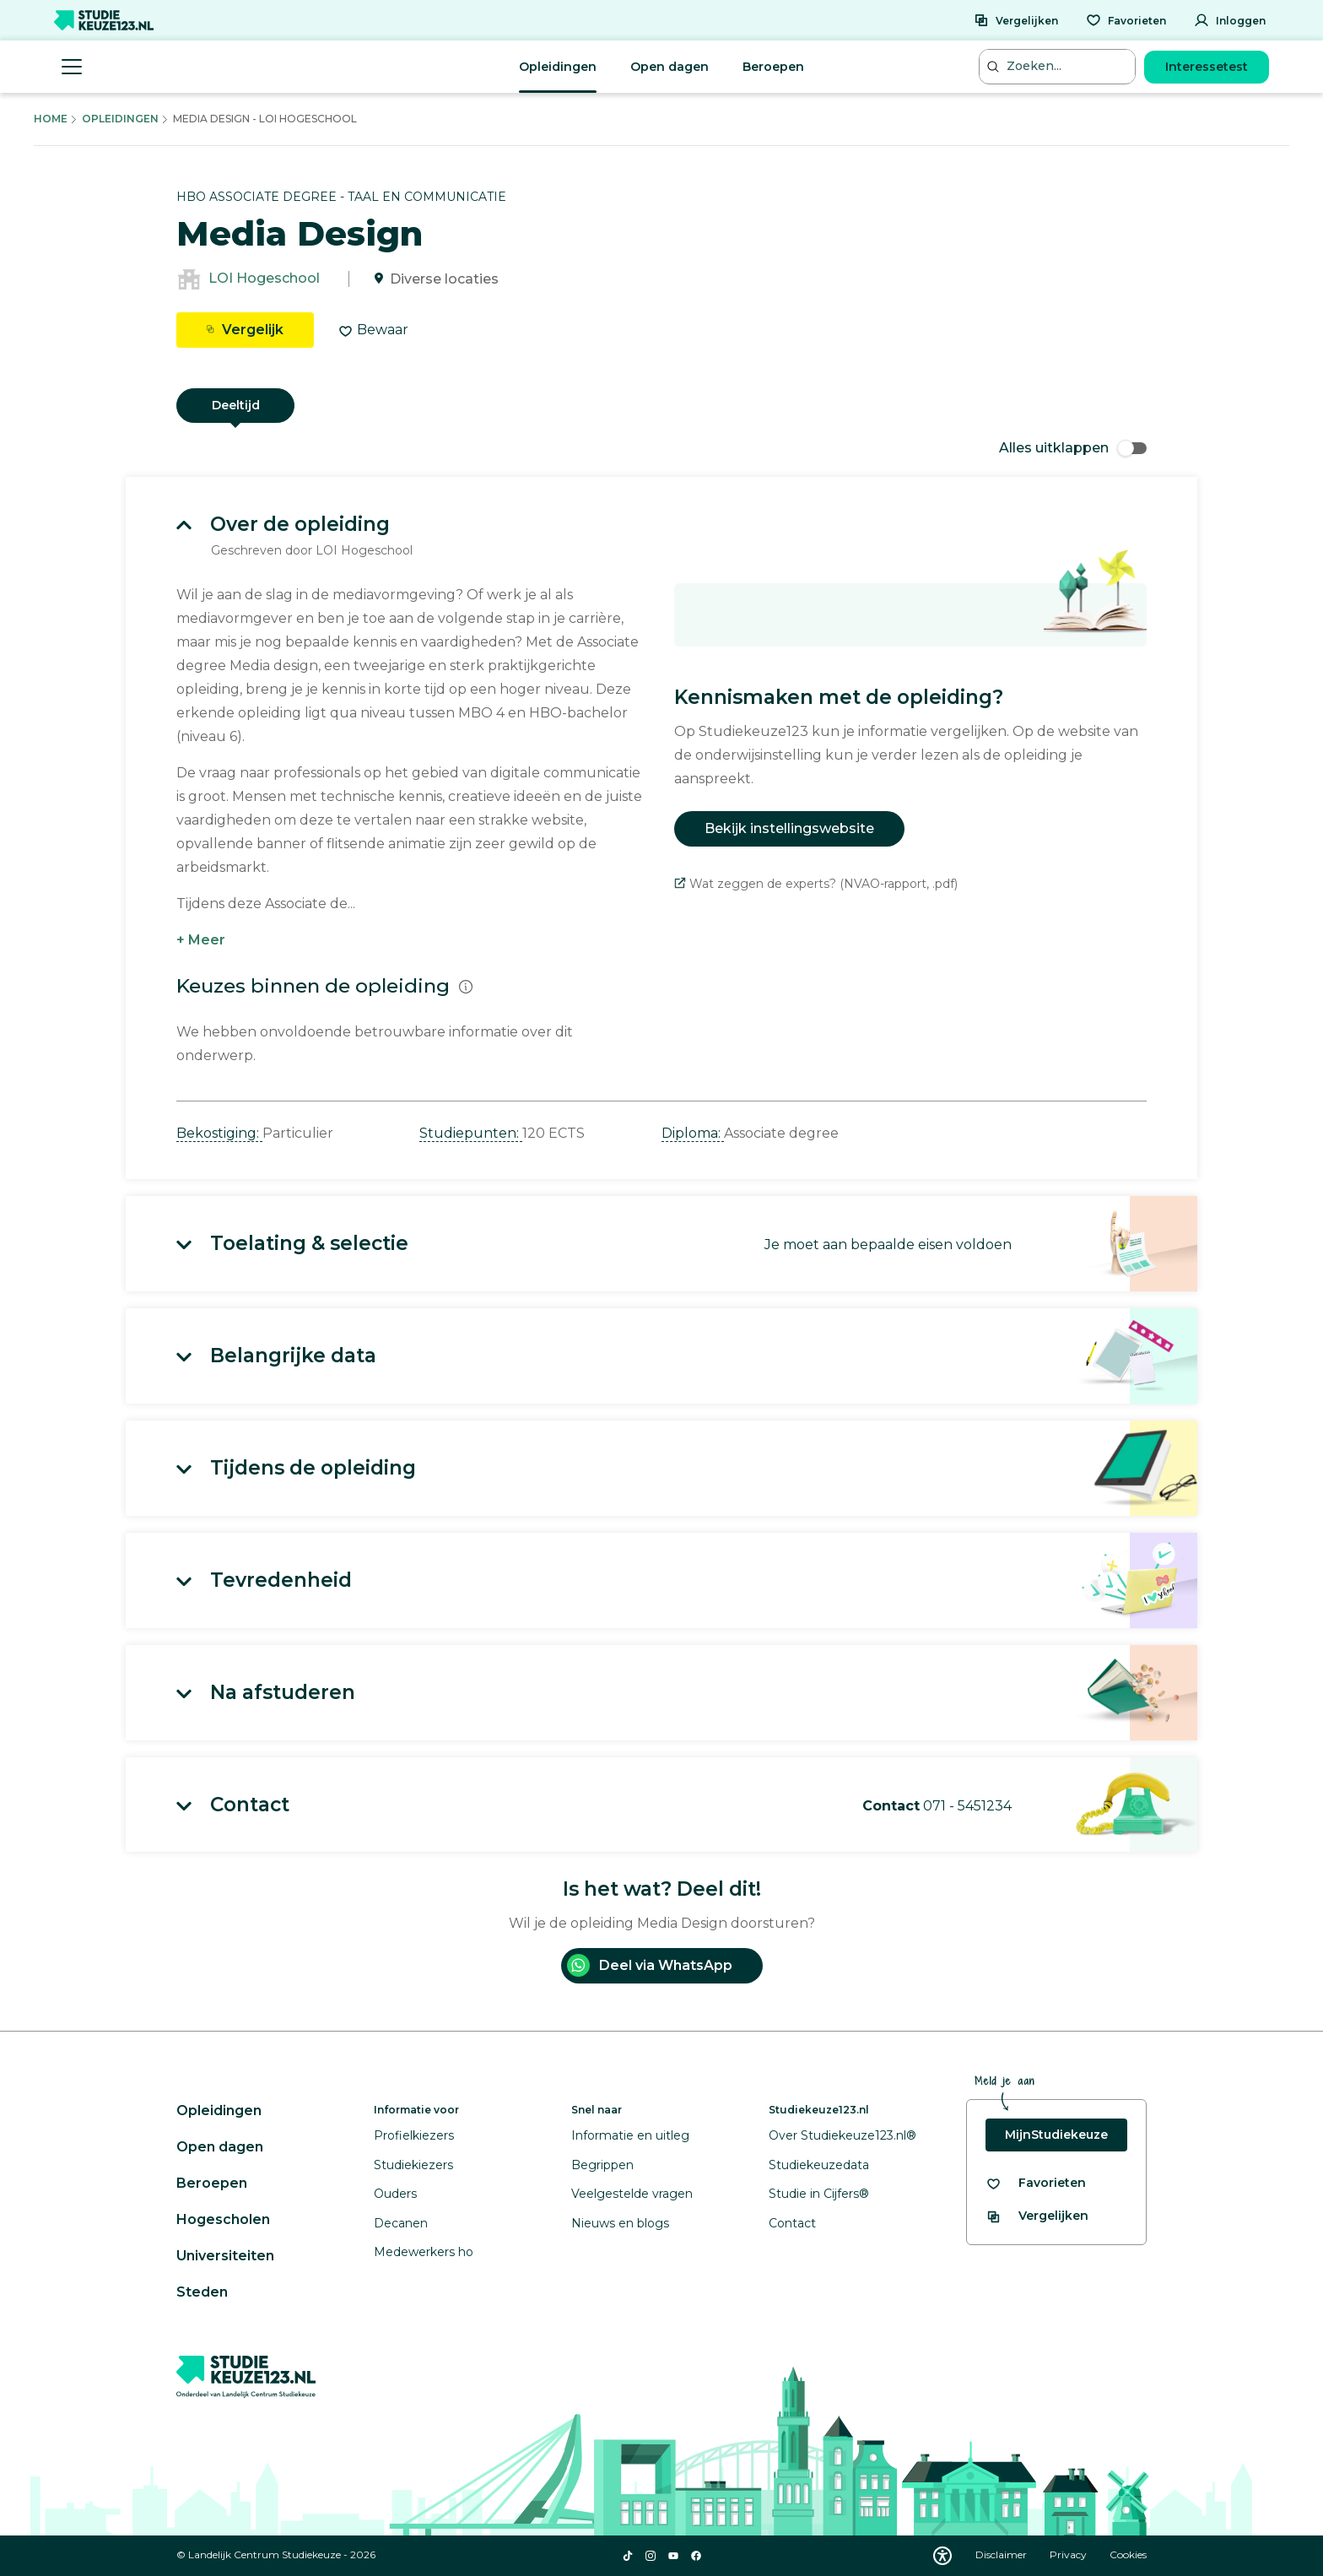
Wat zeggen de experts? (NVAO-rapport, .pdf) (816, 883)
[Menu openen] (71, 66)
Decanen (401, 2223)
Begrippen (602, 2165)
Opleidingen (558, 66)
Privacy (1069, 2554)
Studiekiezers (413, 2165)
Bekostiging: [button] (219, 1133)
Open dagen (669, 66)
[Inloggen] (1230, 20)
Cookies (1128, 2554)
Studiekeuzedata (819, 2165)
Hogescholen (223, 2219)
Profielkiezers (414, 2135)
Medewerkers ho (423, 2251)
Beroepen (773, 66)
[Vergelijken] (1015, 20)
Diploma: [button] (693, 1133)
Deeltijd (236, 405)
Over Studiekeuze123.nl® (842, 2135)
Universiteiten (225, 2256)
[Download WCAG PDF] (942, 2556)
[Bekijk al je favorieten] (1036, 2183)
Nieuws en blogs (620, 2223)
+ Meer (200, 940)
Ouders (395, 2193)
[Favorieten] (1126, 20)
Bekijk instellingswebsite (789, 828)
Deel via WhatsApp (649, 1965)
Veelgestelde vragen (632, 2193)
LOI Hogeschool (264, 279)
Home (51, 118)
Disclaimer (1002, 2554)
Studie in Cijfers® (819, 2193)
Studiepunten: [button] (470, 1133)
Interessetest (1206, 66)
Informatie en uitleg (630, 2135)
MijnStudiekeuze (1056, 2134)
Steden (202, 2292)
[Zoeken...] (1059, 66)
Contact (792, 2223)
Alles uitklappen (1073, 448)
